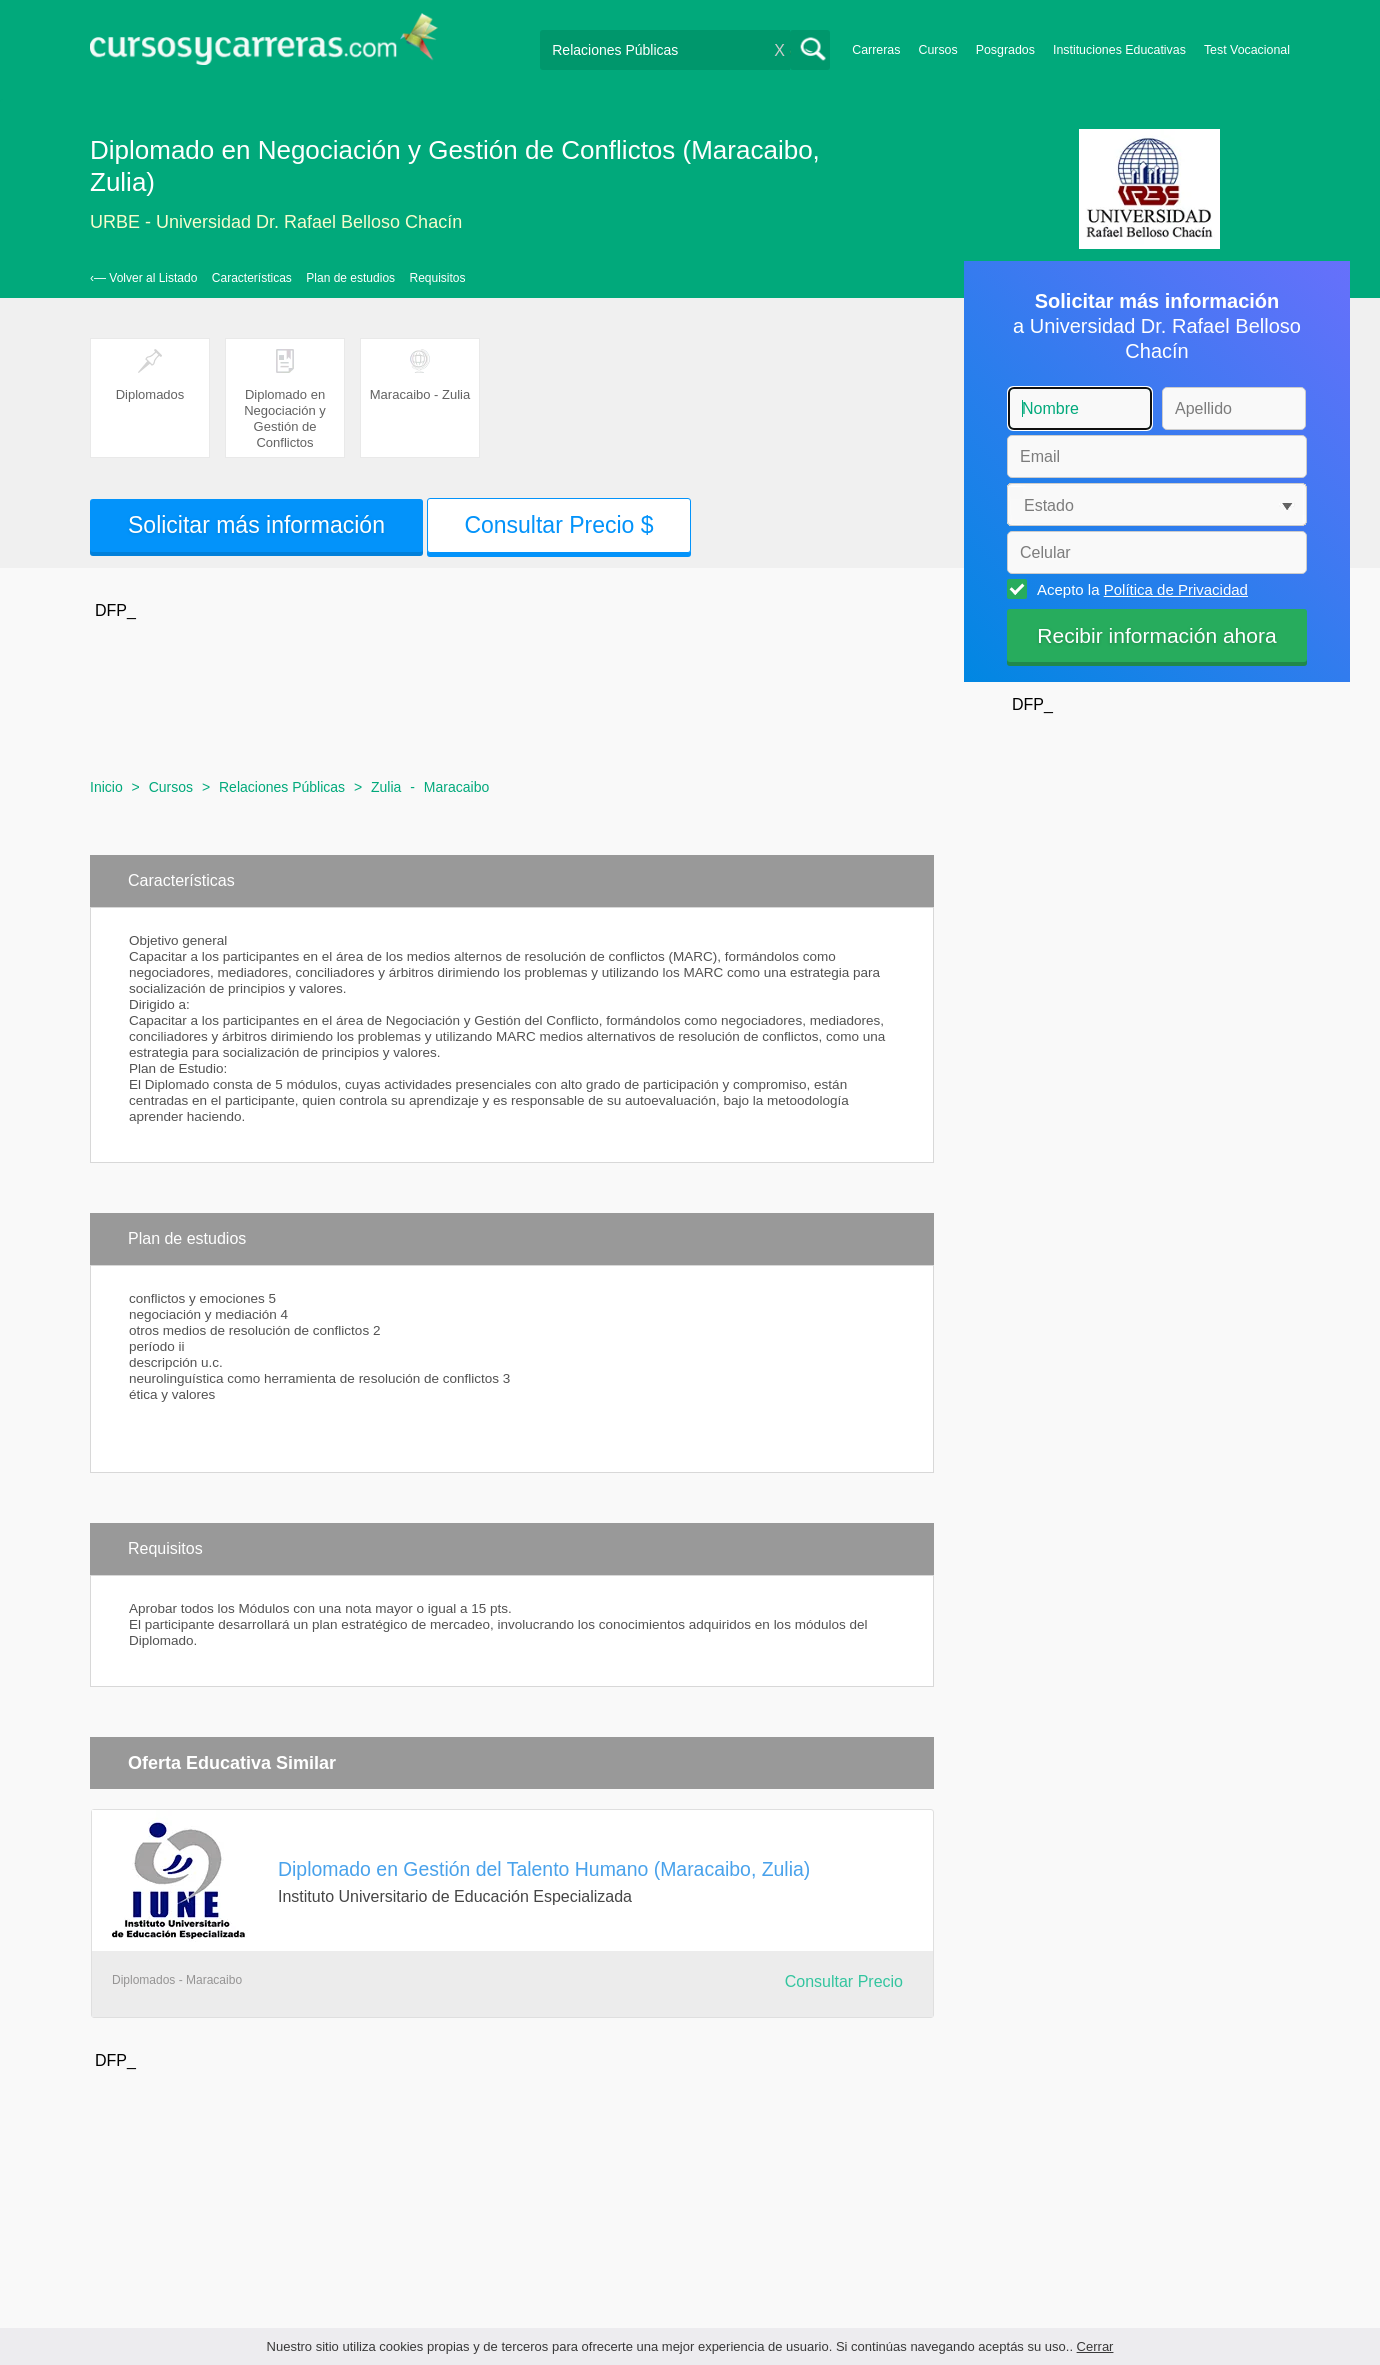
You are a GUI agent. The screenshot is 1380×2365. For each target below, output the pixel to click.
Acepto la (1139, 589)
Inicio (106, 787)
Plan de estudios (350, 278)
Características (252, 278)
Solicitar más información (256, 525)
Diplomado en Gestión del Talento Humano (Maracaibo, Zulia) (544, 1869)
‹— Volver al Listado (143, 278)
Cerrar (1095, 2346)
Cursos (937, 50)
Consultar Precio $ (558, 525)
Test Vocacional (1247, 50)
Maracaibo (456, 787)
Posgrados (1005, 50)
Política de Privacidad (1176, 589)
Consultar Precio (844, 1981)
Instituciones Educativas (1119, 50)
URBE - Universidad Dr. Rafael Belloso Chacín (276, 222)
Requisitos (438, 278)
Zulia (386, 787)
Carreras (876, 50)
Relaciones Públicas (282, 787)
